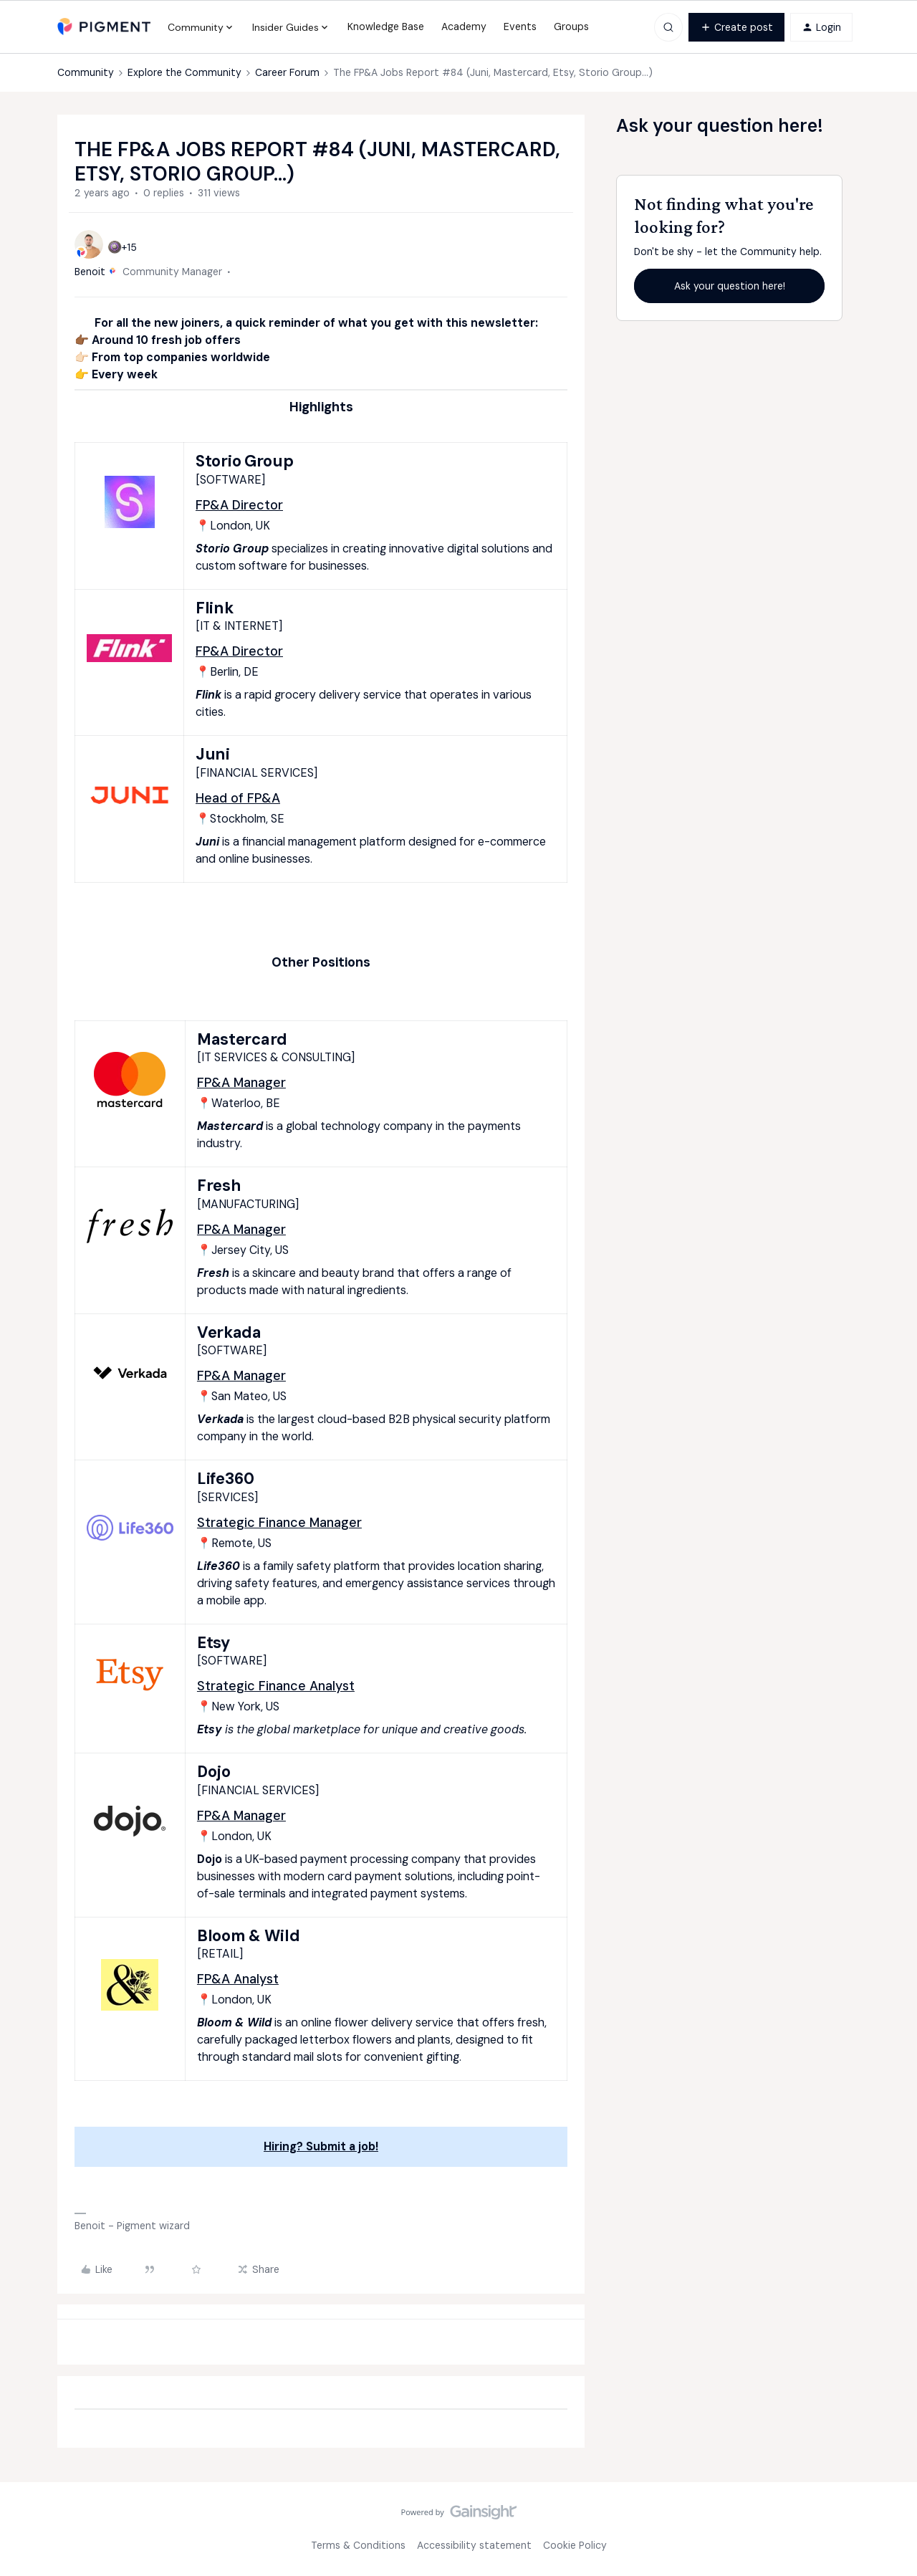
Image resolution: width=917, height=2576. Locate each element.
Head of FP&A (238, 798)
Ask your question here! (729, 285)
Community (85, 72)
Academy (463, 26)
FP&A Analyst (238, 1979)
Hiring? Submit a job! (321, 2146)
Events (520, 26)
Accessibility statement (474, 2545)
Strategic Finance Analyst (276, 1686)
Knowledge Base (385, 26)
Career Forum (287, 72)
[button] (736, 27)
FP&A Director (239, 505)
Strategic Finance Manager (279, 1522)
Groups (571, 26)
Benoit (90, 271)
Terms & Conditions (358, 2545)
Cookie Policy (575, 2545)
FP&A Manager (241, 1082)
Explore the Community (184, 72)
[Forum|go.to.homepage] (103, 27)
